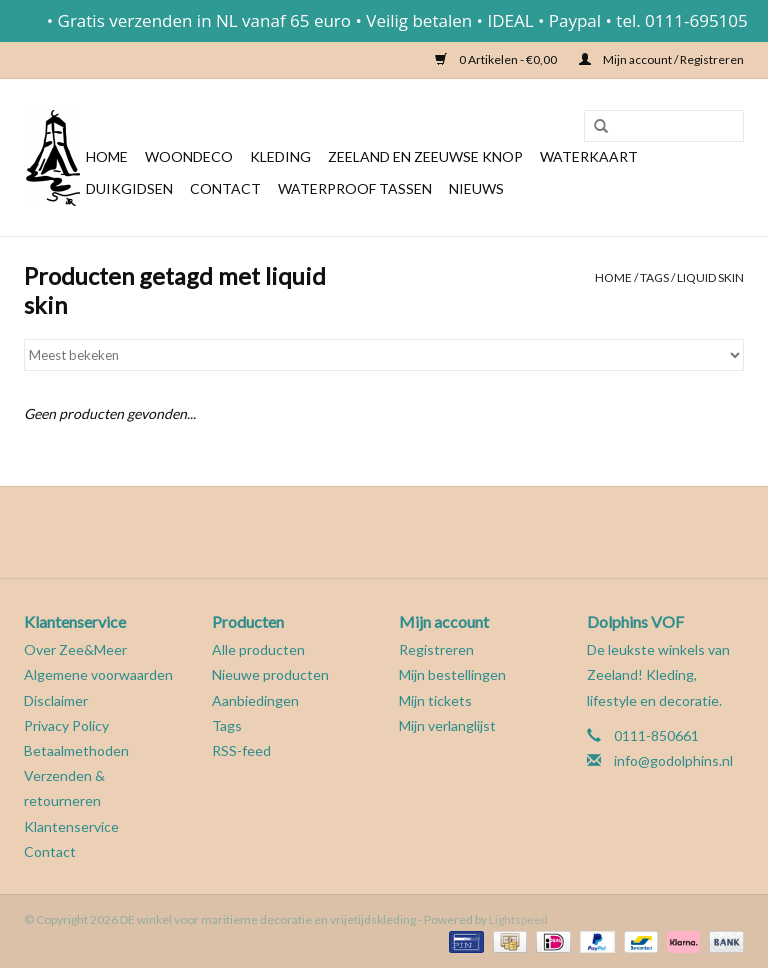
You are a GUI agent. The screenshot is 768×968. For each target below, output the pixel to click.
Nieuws (476, 188)
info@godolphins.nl (673, 760)
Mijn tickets (435, 700)
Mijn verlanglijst (447, 725)
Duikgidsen (129, 188)
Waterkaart (589, 156)
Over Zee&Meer (75, 649)
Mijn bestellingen (452, 674)
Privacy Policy (66, 725)
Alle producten (258, 649)
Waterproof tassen (355, 188)
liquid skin (710, 277)
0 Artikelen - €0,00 (497, 59)
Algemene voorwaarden (98, 674)
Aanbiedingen (255, 700)
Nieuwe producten (270, 674)
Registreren (436, 649)
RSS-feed (241, 750)
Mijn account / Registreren (661, 59)
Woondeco (189, 156)
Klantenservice (71, 826)
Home (107, 156)
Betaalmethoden (76, 750)
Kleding (280, 156)
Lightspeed (518, 919)
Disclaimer (56, 700)
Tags (654, 277)
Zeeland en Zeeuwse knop (425, 156)
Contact (225, 188)
